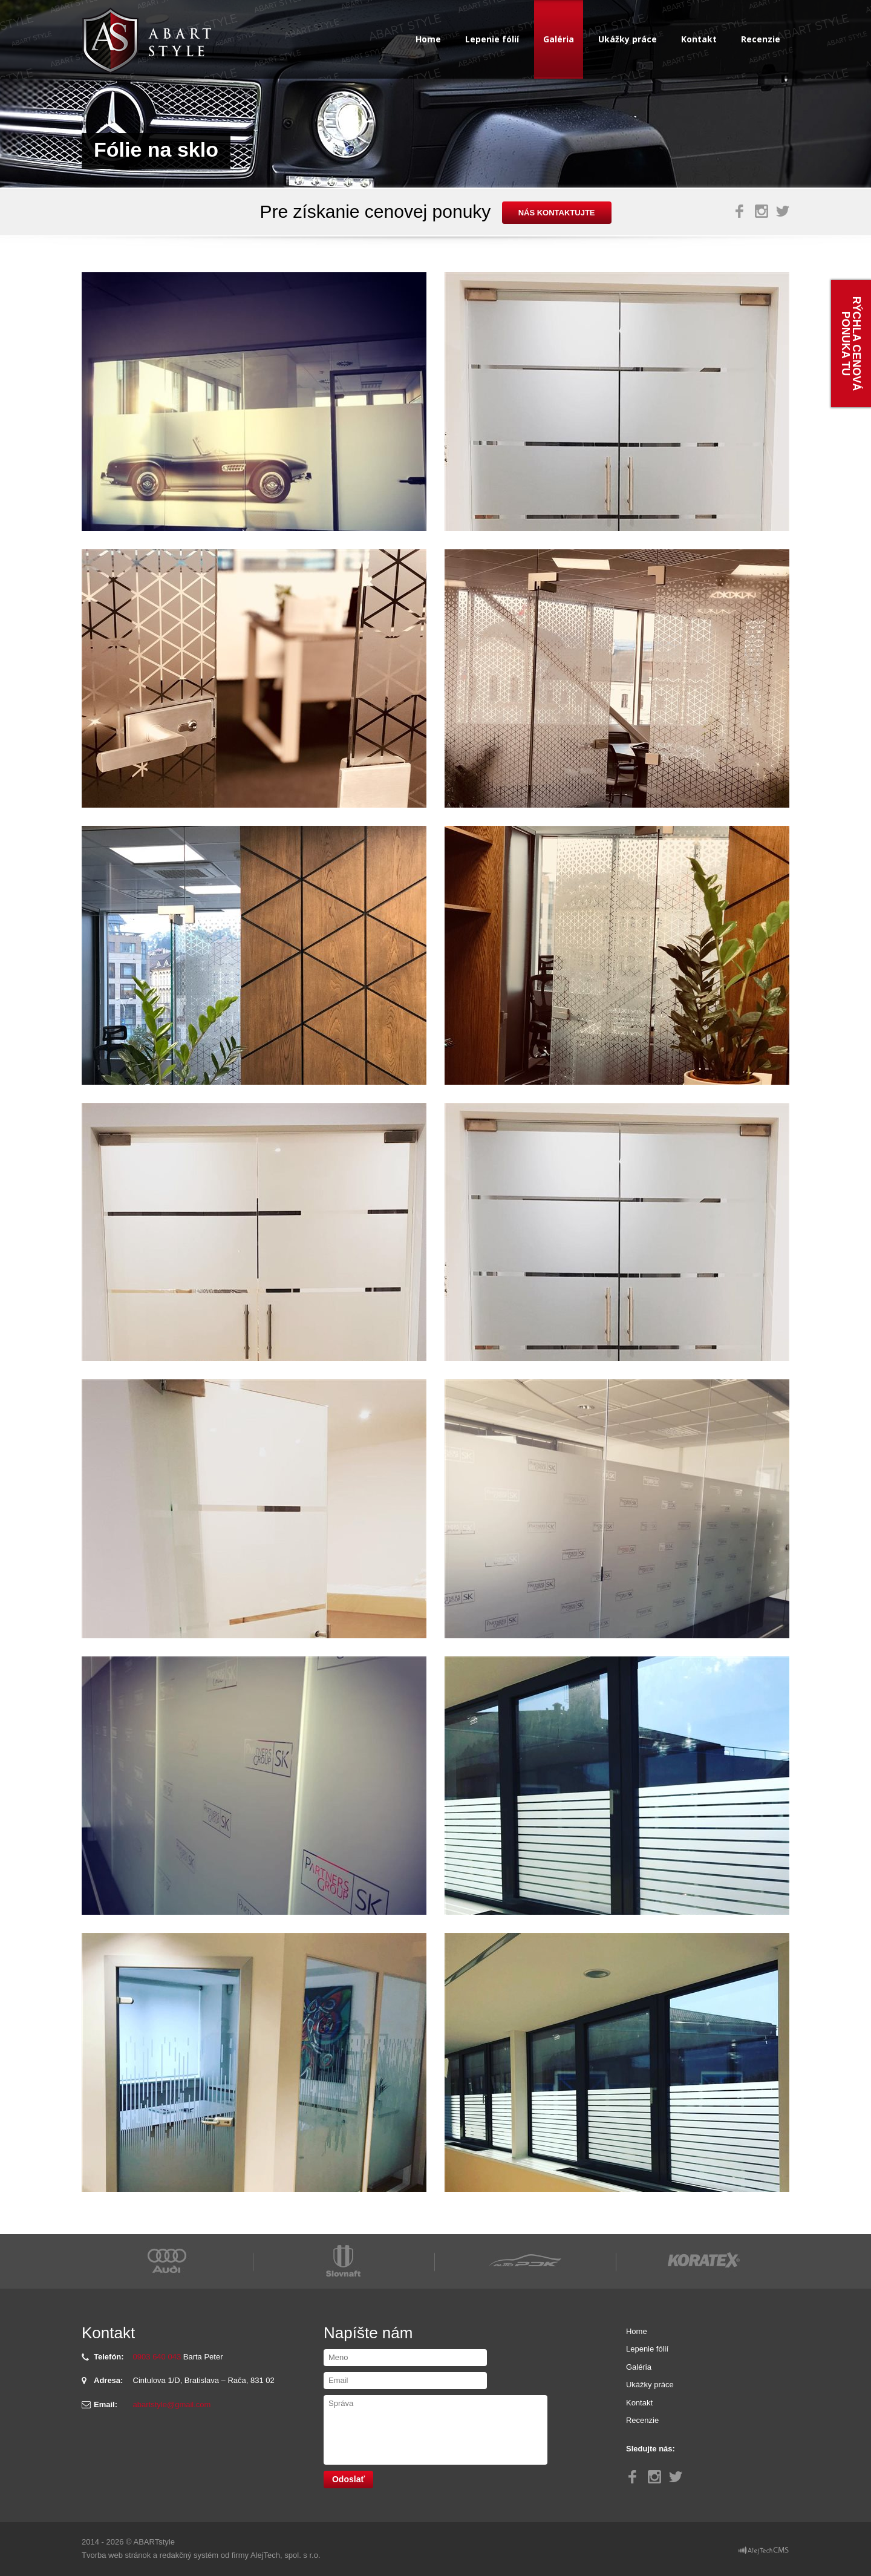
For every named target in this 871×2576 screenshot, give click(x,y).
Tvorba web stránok (116, 2555)
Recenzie (760, 39)
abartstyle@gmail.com (172, 2404)
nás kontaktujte (556, 212)
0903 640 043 (157, 2356)
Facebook (739, 211)
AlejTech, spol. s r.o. (285, 2555)
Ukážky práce (627, 39)
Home (428, 39)
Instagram (761, 211)
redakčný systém (189, 2555)
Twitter (782, 211)
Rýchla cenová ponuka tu (851, 343)
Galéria (558, 39)
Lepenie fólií (492, 39)
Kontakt (699, 39)
